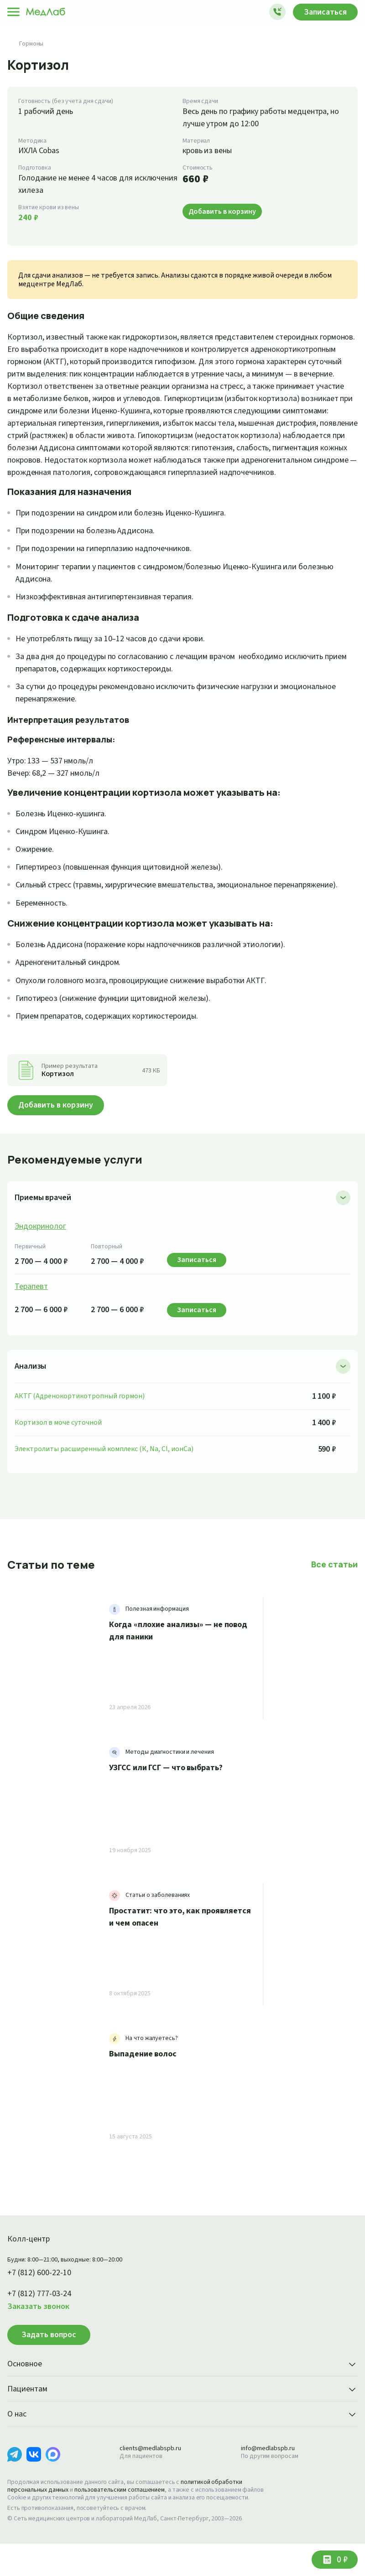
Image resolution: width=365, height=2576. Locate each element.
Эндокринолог (41, 1251)
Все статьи (335, 1588)
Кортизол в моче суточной (59, 1447)
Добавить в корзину (59, 1129)
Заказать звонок (40, 2331)
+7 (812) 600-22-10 (42, 2297)
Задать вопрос (49, 2359)
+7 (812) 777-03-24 (42, 2318)
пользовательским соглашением (127, 2514)
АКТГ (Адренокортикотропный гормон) (80, 1420)
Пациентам (182, 2414)
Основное (182, 2389)
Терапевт (32, 1311)
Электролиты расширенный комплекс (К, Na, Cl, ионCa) (109, 1473)
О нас (182, 2439)
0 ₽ (341, 2560)
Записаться (323, 11)
